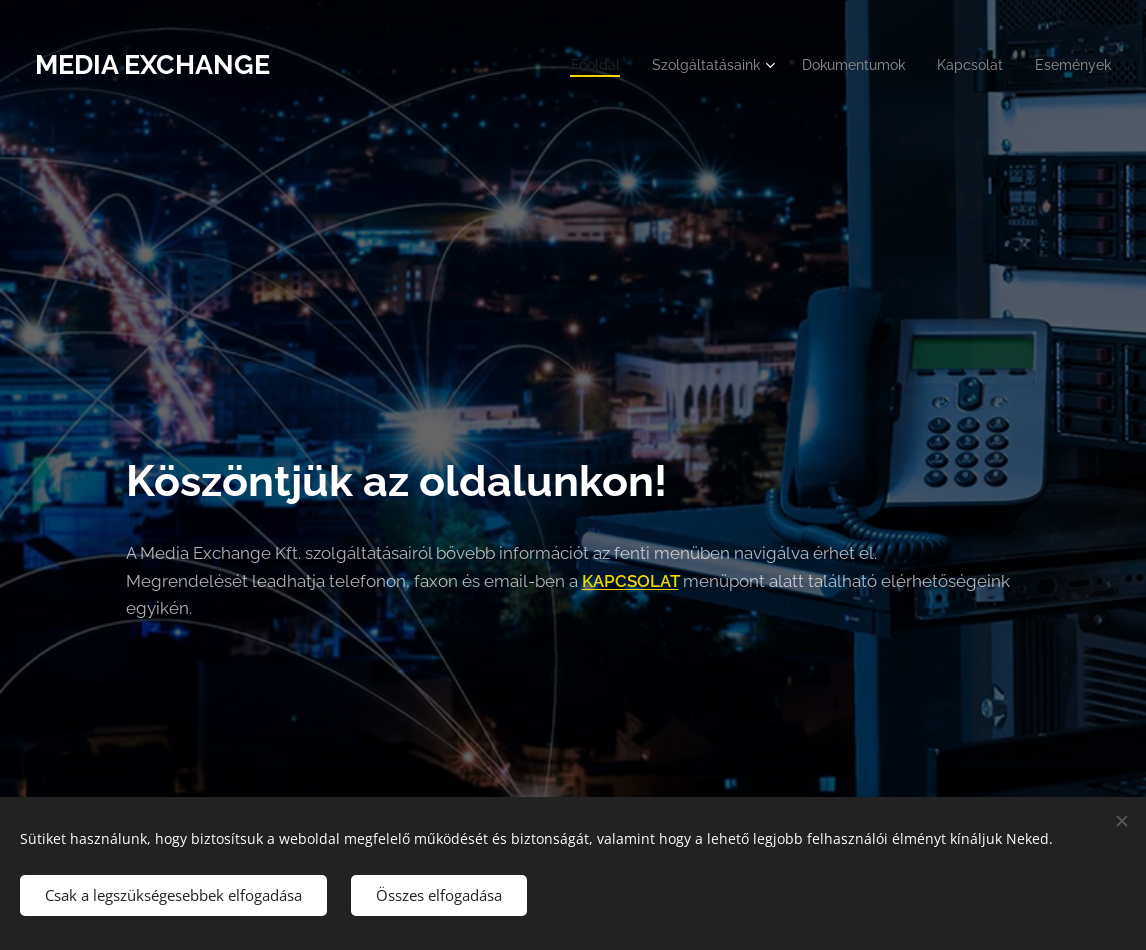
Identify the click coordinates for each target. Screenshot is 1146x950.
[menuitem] (566, 65)
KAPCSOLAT (630, 580)
